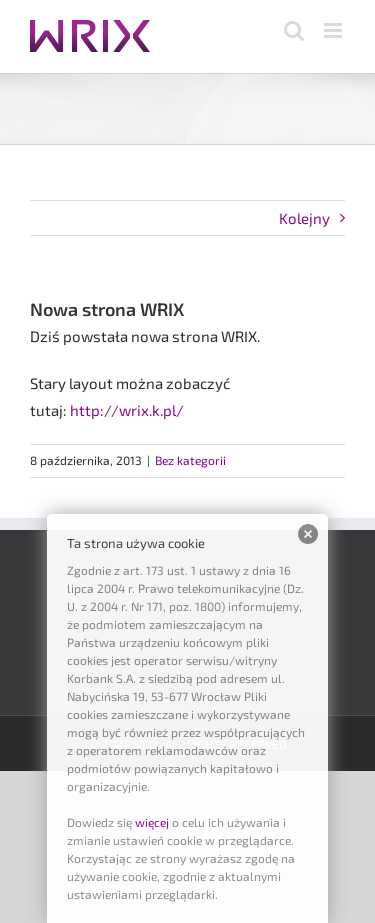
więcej (152, 822)
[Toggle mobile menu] (334, 30)
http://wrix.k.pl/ (127, 410)
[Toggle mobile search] (294, 30)
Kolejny (304, 218)
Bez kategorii (190, 460)
